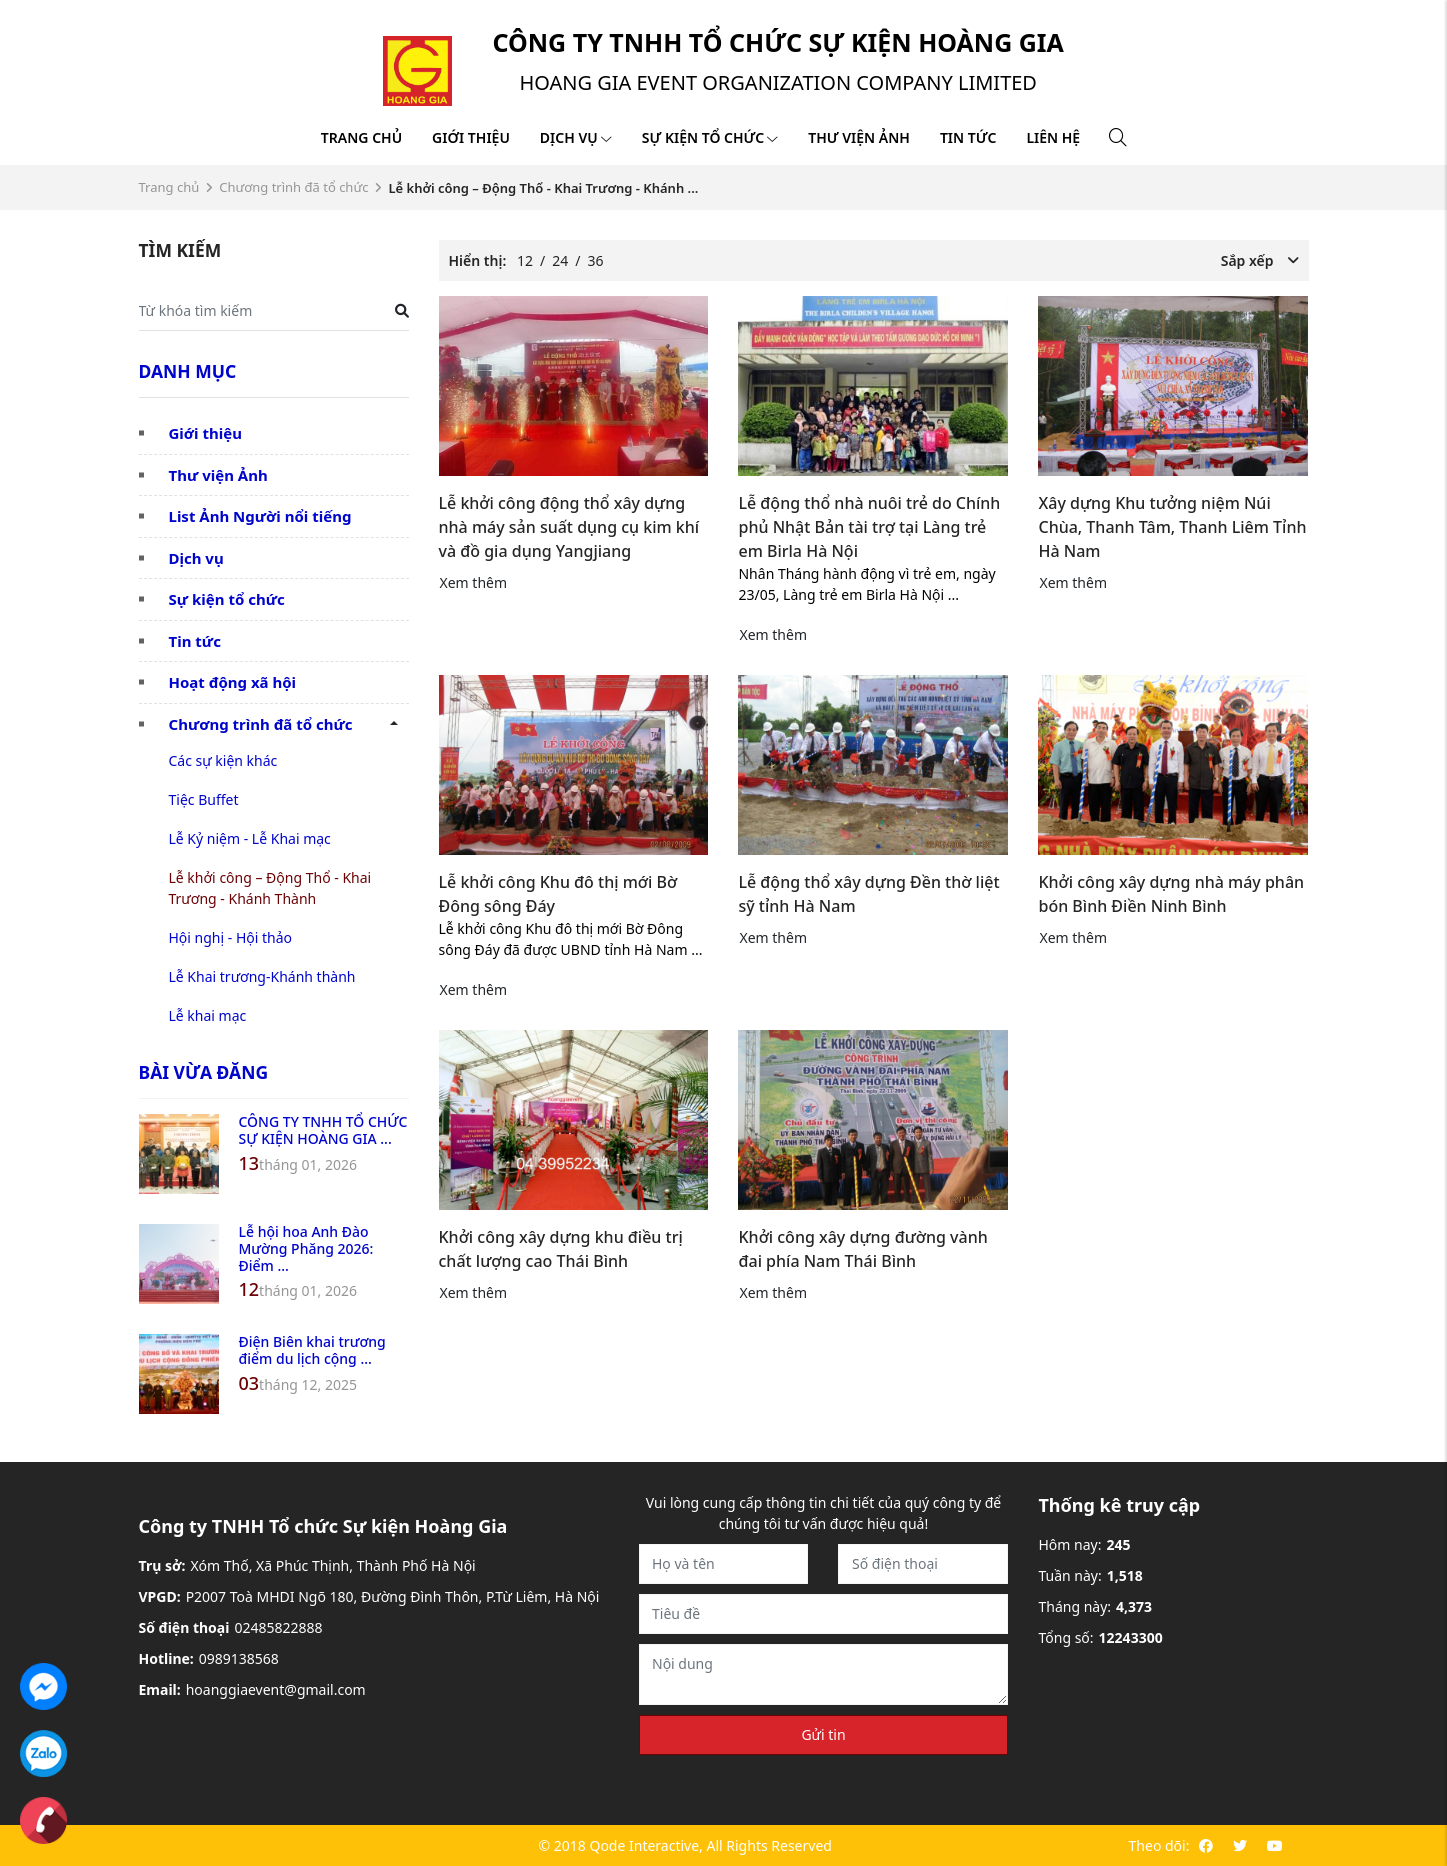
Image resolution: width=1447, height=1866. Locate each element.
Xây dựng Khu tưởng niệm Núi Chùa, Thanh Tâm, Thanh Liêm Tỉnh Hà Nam (1172, 527)
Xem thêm (474, 582)
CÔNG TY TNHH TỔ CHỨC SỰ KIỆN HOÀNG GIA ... (323, 1130)
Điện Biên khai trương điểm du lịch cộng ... (312, 1350)
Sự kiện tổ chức (710, 137)
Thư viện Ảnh (218, 475)
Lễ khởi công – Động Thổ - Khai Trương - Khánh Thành (270, 888)
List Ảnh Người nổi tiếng (260, 516)
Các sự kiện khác (223, 760)
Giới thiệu (471, 137)
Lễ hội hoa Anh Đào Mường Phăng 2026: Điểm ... (306, 1248)
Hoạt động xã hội (233, 682)
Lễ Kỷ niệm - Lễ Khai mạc (250, 838)
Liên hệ (1053, 137)
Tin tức (968, 137)
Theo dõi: (1159, 1845)
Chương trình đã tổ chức (293, 187)
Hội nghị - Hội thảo (231, 937)
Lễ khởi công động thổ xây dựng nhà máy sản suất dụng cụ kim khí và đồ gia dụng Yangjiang (569, 527)
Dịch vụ (576, 137)
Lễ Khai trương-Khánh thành (262, 976)
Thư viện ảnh (859, 137)
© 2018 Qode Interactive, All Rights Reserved (684, 1845)
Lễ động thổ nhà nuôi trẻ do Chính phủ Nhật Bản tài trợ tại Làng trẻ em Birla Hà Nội (869, 527)
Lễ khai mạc (208, 1015)
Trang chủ (361, 137)
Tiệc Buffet (204, 799)
